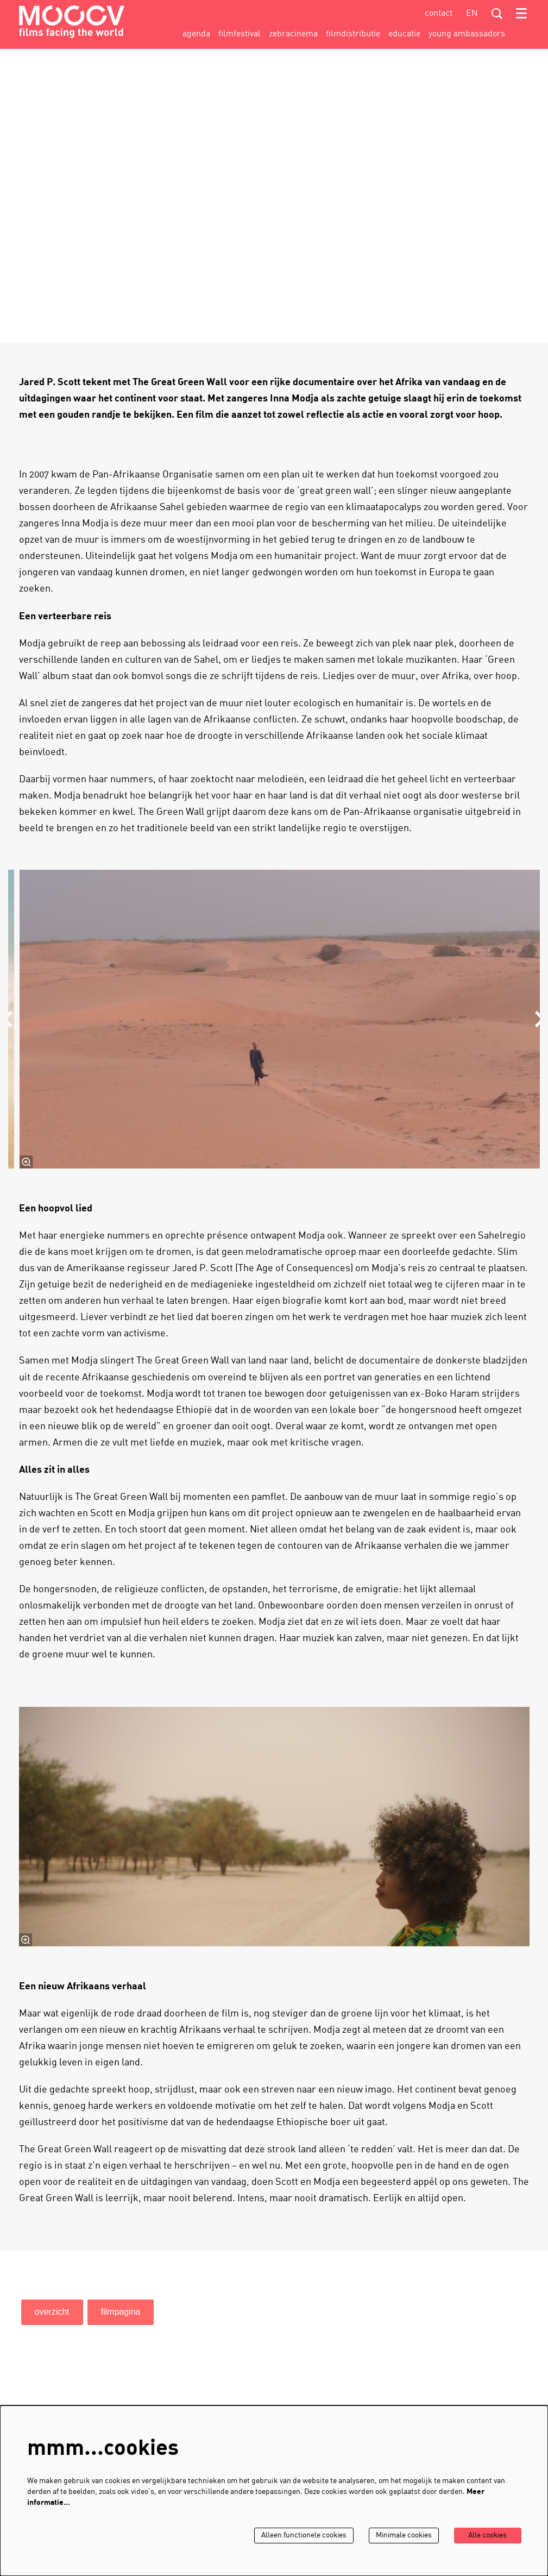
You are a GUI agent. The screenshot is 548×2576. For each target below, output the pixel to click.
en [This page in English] (472, 13)
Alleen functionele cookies (299, 2535)
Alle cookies (487, 2535)
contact (438, 13)
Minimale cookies (402, 2535)
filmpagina (121, 2311)
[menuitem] (196, 34)
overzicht (52, 2311)
